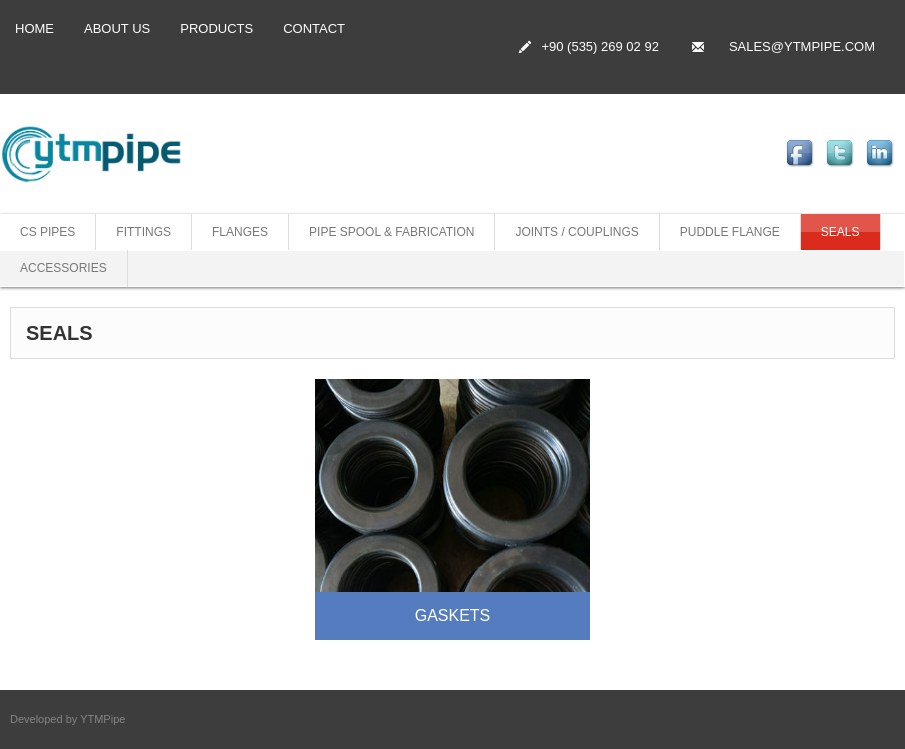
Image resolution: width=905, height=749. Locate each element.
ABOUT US (117, 28)
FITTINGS (143, 232)
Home (34, 28)
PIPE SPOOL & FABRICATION (391, 232)
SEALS (840, 232)
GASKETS (453, 615)
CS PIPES (47, 232)
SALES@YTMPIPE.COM (802, 46)
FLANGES (240, 232)
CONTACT (314, 28)
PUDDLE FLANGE (730, 232)
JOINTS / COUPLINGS (576, 232)
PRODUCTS (216, 28)
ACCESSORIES (63, 268)
